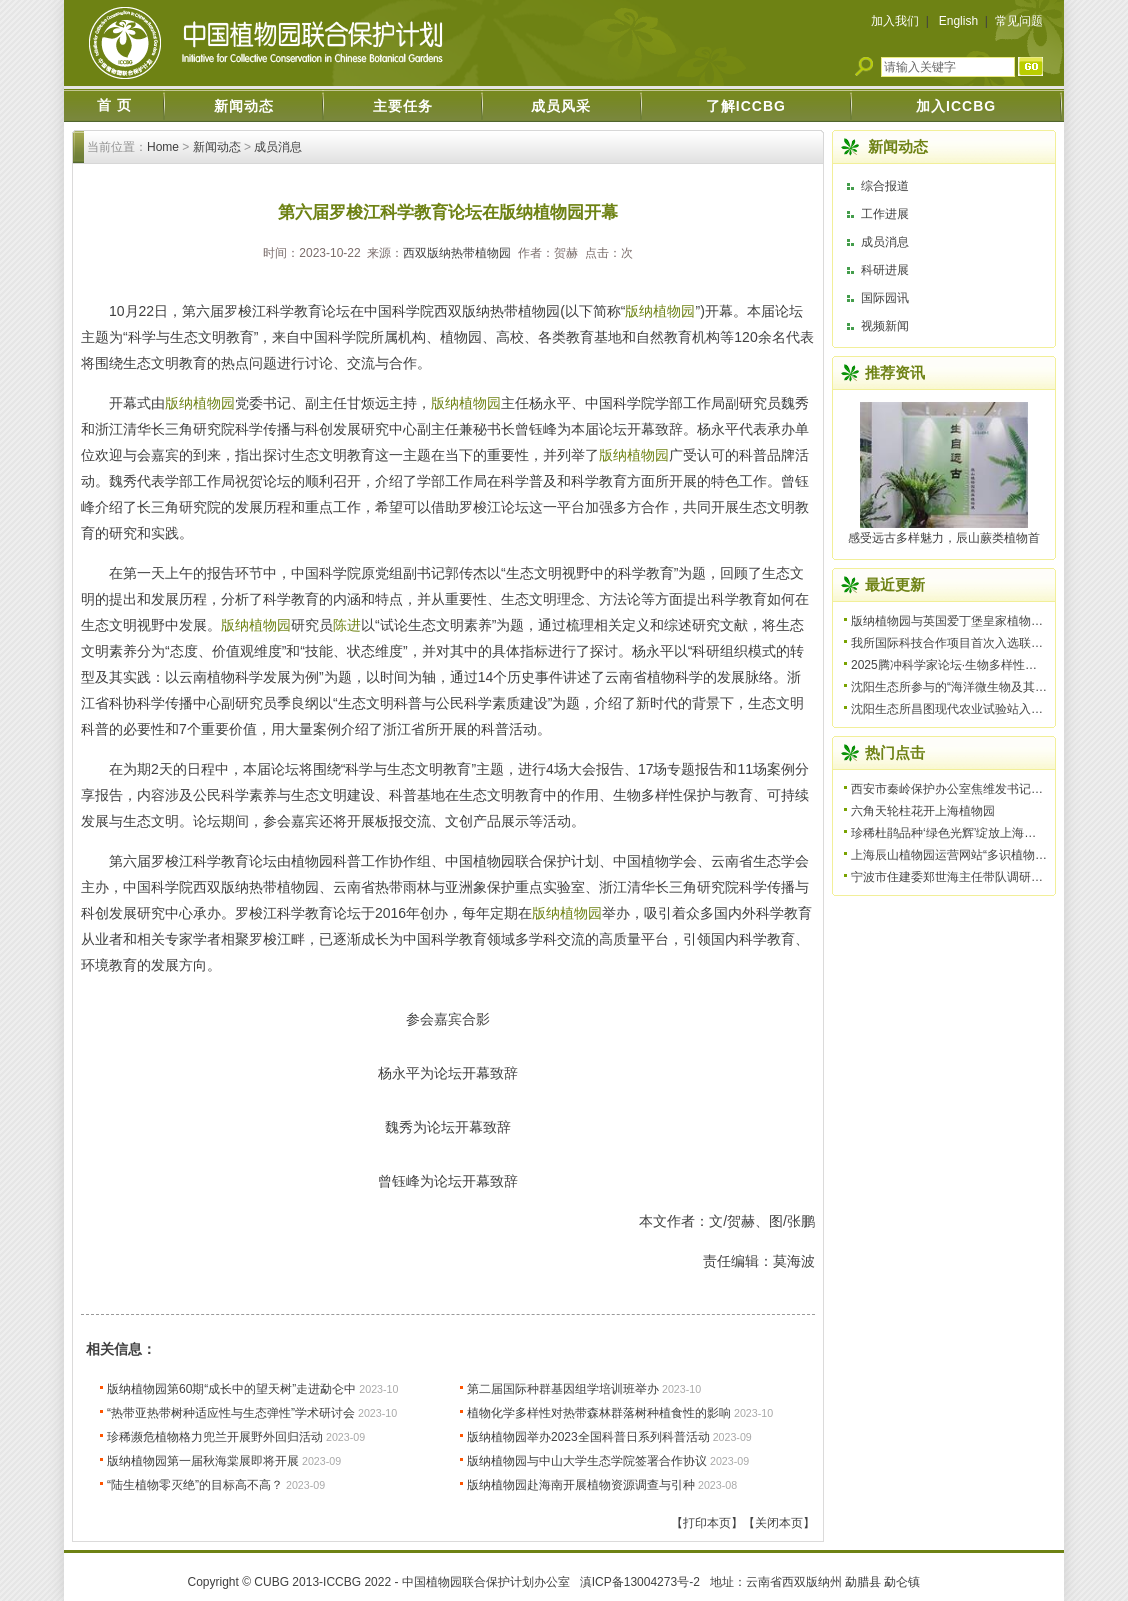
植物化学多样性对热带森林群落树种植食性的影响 (599, 1413)
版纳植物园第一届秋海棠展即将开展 (203, 1461)
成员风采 (561, 106)
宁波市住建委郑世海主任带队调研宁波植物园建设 (983, 877)
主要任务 (403, 106)
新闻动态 (244, 106)
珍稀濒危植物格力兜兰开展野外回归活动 (215, 1437)
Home (163, 147)
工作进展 (885, 214)
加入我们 (895, 21)
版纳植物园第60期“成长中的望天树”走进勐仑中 (231, 1389)
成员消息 (278, 147)
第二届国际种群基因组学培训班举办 (563, 1389)
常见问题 (1019, 21)
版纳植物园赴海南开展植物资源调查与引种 (581, 1485)
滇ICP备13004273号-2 (640, 1582)
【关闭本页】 (779, 1523)
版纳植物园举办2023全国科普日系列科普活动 (588, 1437)
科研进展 (885, 270)
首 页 (114, 105)
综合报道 (885, 186)
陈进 (347, 625)
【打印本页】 (707, 1523)
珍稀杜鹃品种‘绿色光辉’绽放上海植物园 (955, 833)
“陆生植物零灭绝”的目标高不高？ (195, 1485)
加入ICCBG (956, 106)
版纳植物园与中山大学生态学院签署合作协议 (587, 1461)
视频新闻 (885, 326)
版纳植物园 (660, 311)
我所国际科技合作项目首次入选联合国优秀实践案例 (989, 643)
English (958, 21)
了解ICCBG (746, 106)
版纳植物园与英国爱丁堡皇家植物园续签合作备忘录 (989, 621)
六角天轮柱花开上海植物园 (923, 811)
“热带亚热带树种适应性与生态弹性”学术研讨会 (231, 1413)
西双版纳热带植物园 (457, 253)
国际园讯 (885, 298)
